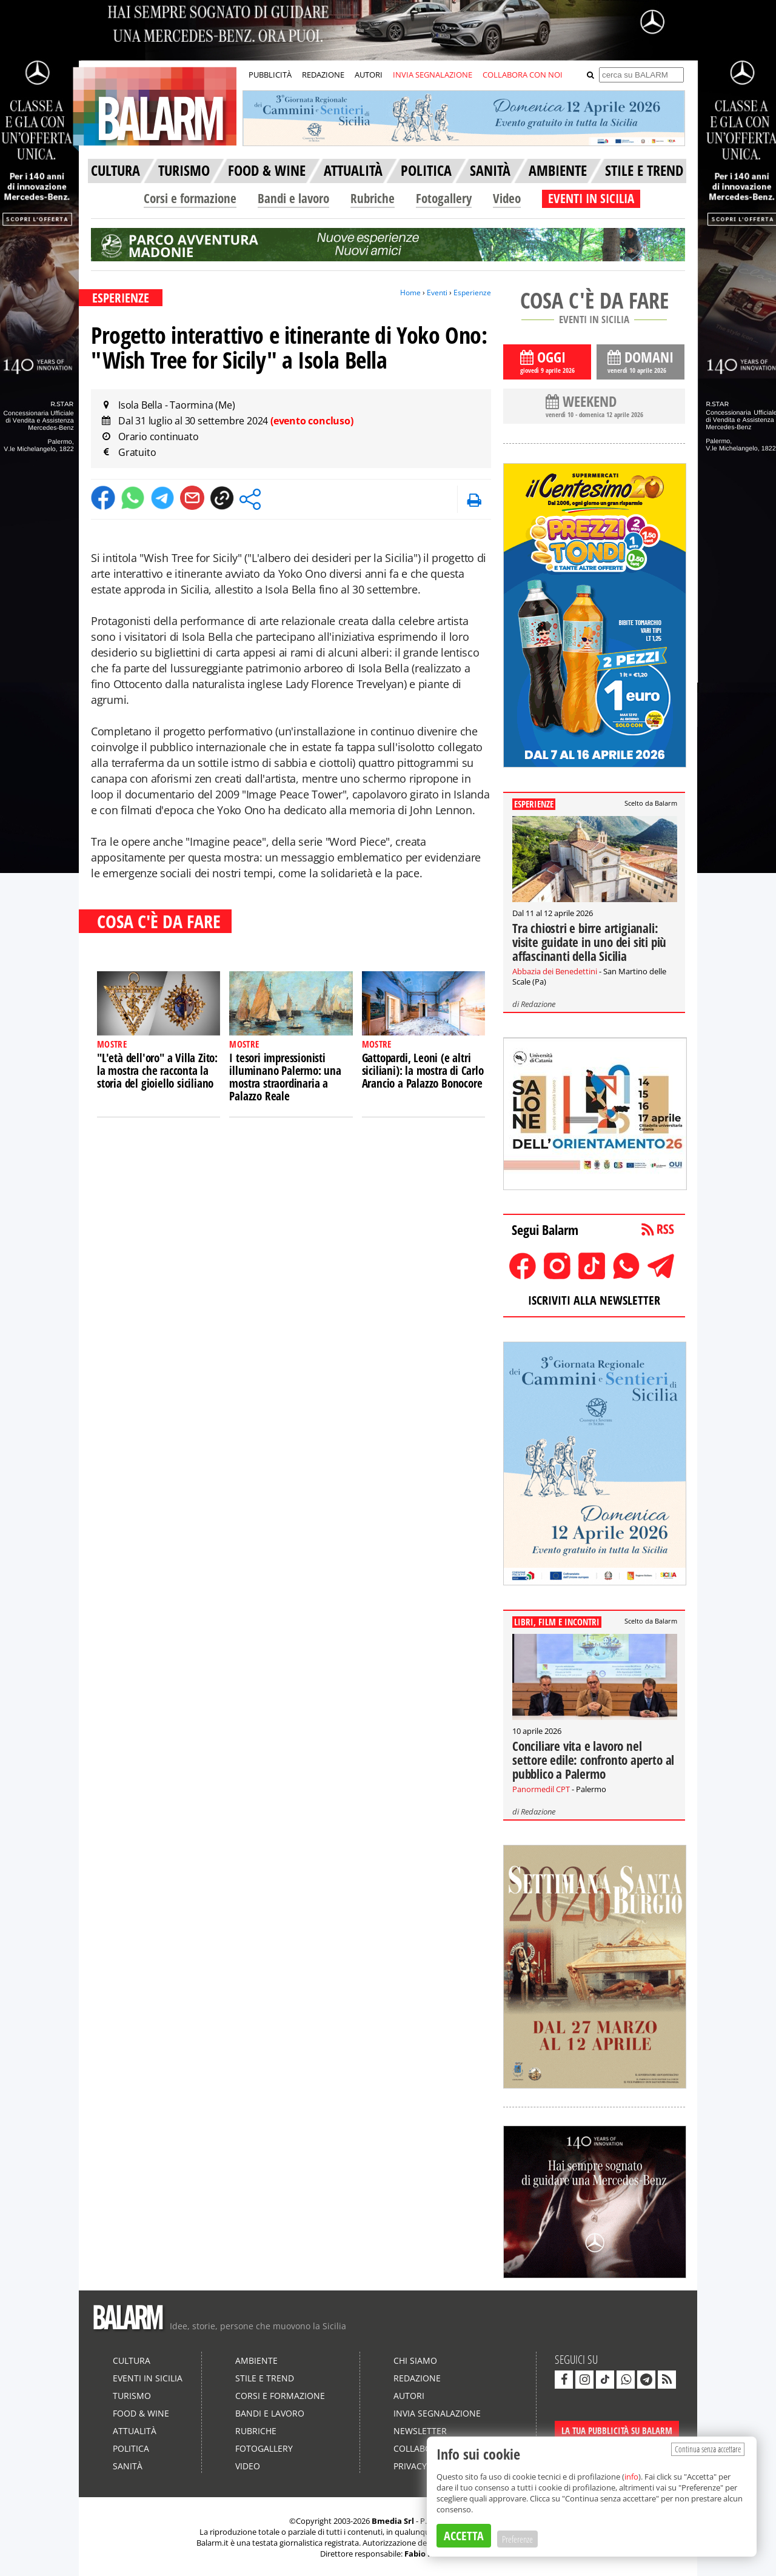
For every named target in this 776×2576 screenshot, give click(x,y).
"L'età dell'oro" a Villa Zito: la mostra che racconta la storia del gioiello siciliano (157, 1070)
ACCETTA (464, 2535)
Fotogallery (444, 198)
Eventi (437, 292)
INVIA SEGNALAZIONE (432, 74)
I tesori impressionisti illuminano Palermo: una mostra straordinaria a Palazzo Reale (285, 1077)
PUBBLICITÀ (270, 74)
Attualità (134, 2431)
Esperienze (472, 292)
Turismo (132, 2395)
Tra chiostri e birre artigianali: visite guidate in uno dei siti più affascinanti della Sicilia (589, 942)
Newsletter (420, 2431)
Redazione (538, 1004)
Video (507, 198)
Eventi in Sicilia (147, 2378)
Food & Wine (141, 2413)
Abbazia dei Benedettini (554, 971)
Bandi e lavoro (293, 198)
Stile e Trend (264, 2378)
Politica (131, 2448)
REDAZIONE (323, 74)
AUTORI (369, 74)
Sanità (127, 2466)
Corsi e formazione (190, 198)
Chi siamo (415, 2360)
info (631, 2476)
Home (410, 292)
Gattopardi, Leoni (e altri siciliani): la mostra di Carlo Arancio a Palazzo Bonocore (423, 1070)
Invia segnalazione (437, 2413)
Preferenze (517, 2539)
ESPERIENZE (120, 297)
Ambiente (256, 2360)
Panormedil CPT (541, 1789)
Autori (408, 2395)
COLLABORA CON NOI (523, 74)
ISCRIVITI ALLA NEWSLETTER (594, 1300)
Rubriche (372, 198)
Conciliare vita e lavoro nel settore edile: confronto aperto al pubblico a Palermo (593, 1760)
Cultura (131, 2360)
